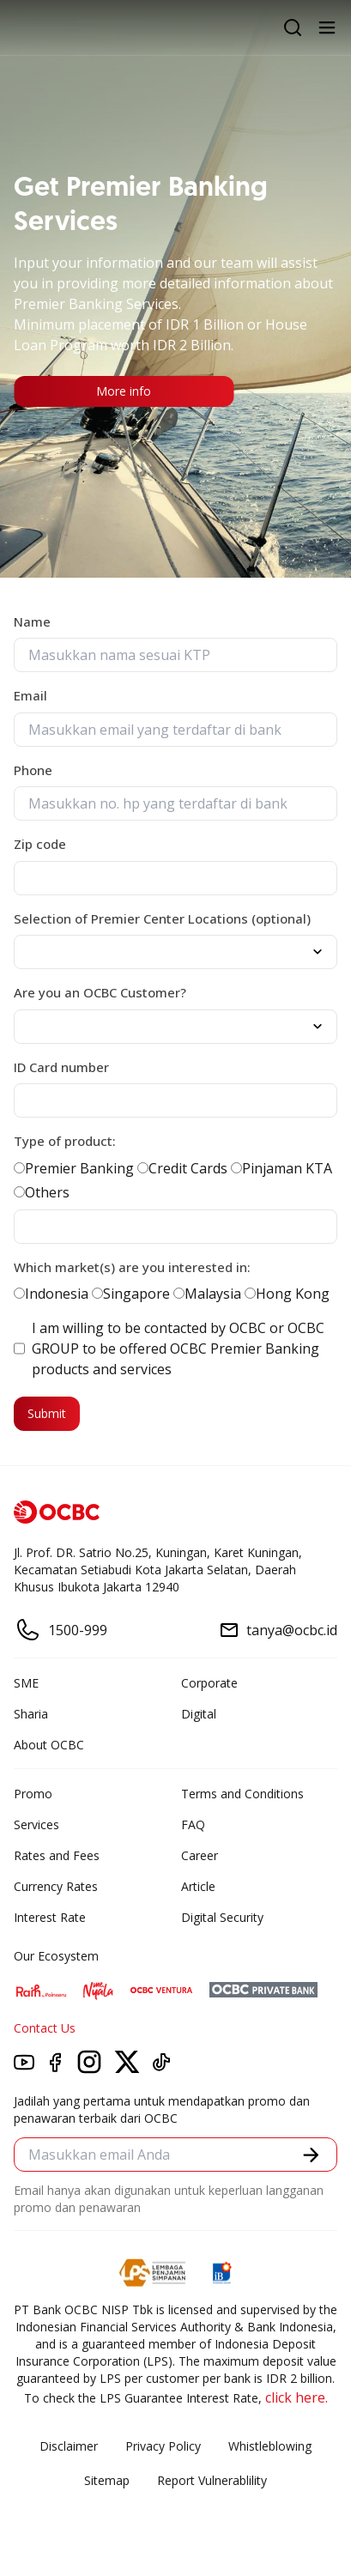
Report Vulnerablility (212, 2480)
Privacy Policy (163, 2446)
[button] (311, 2155)
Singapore (131, 1293)
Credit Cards (182, 1168)
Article (198, 1886)
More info (123, 391)
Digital (198, 1714)
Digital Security (222, 1917)
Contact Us (45, 2028)
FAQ (193, 1824)
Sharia (31, 1714)
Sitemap (107, 2480)
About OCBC (49, 1745)
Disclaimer (68, 2446)
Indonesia (51, 1293)
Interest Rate (50, 1917)
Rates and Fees (57, 1855)
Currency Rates (56, 1886)
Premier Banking (74, 1168)
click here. (296, 2397)
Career (199, 1855)
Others (42, 1192)
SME (26, 1683)
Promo (33, 1793)
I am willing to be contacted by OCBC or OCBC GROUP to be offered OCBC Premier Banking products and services (169, 1348)
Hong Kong (287, 1293)
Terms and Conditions (242, 1793)
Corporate (209, 1683)
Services (36, 1824)
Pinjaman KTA (281, 1168)
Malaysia (207, 1293)
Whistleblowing (270, 2446)
